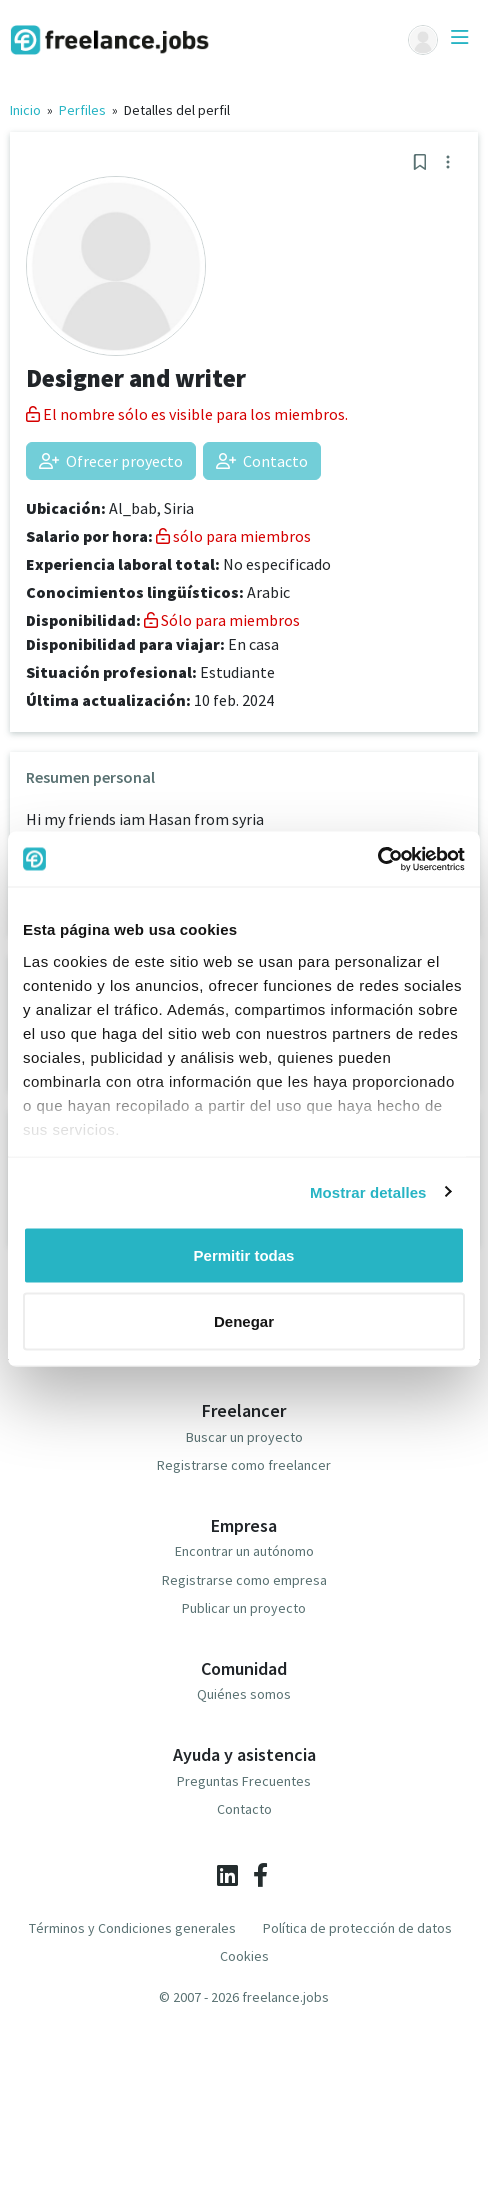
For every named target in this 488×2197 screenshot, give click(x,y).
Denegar (244, 1320)
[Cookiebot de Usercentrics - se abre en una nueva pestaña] (377, 859)
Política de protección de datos (357, 1928)
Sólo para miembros (222, 620)
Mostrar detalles (368, 1191)
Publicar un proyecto (244, 1608)
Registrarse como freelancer (244, 1465)
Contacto (262, 461)
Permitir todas (244, 1255)
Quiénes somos (244, 1694)
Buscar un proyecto (244, 1437)
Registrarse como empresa (244, 1580)
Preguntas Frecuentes (244, 1781)
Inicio (25, 110)
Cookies (244, 1956)
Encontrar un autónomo (244, 1551)
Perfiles (82, 110)
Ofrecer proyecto (111, 461)
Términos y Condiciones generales (132, 1928)
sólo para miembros (233, 536)
